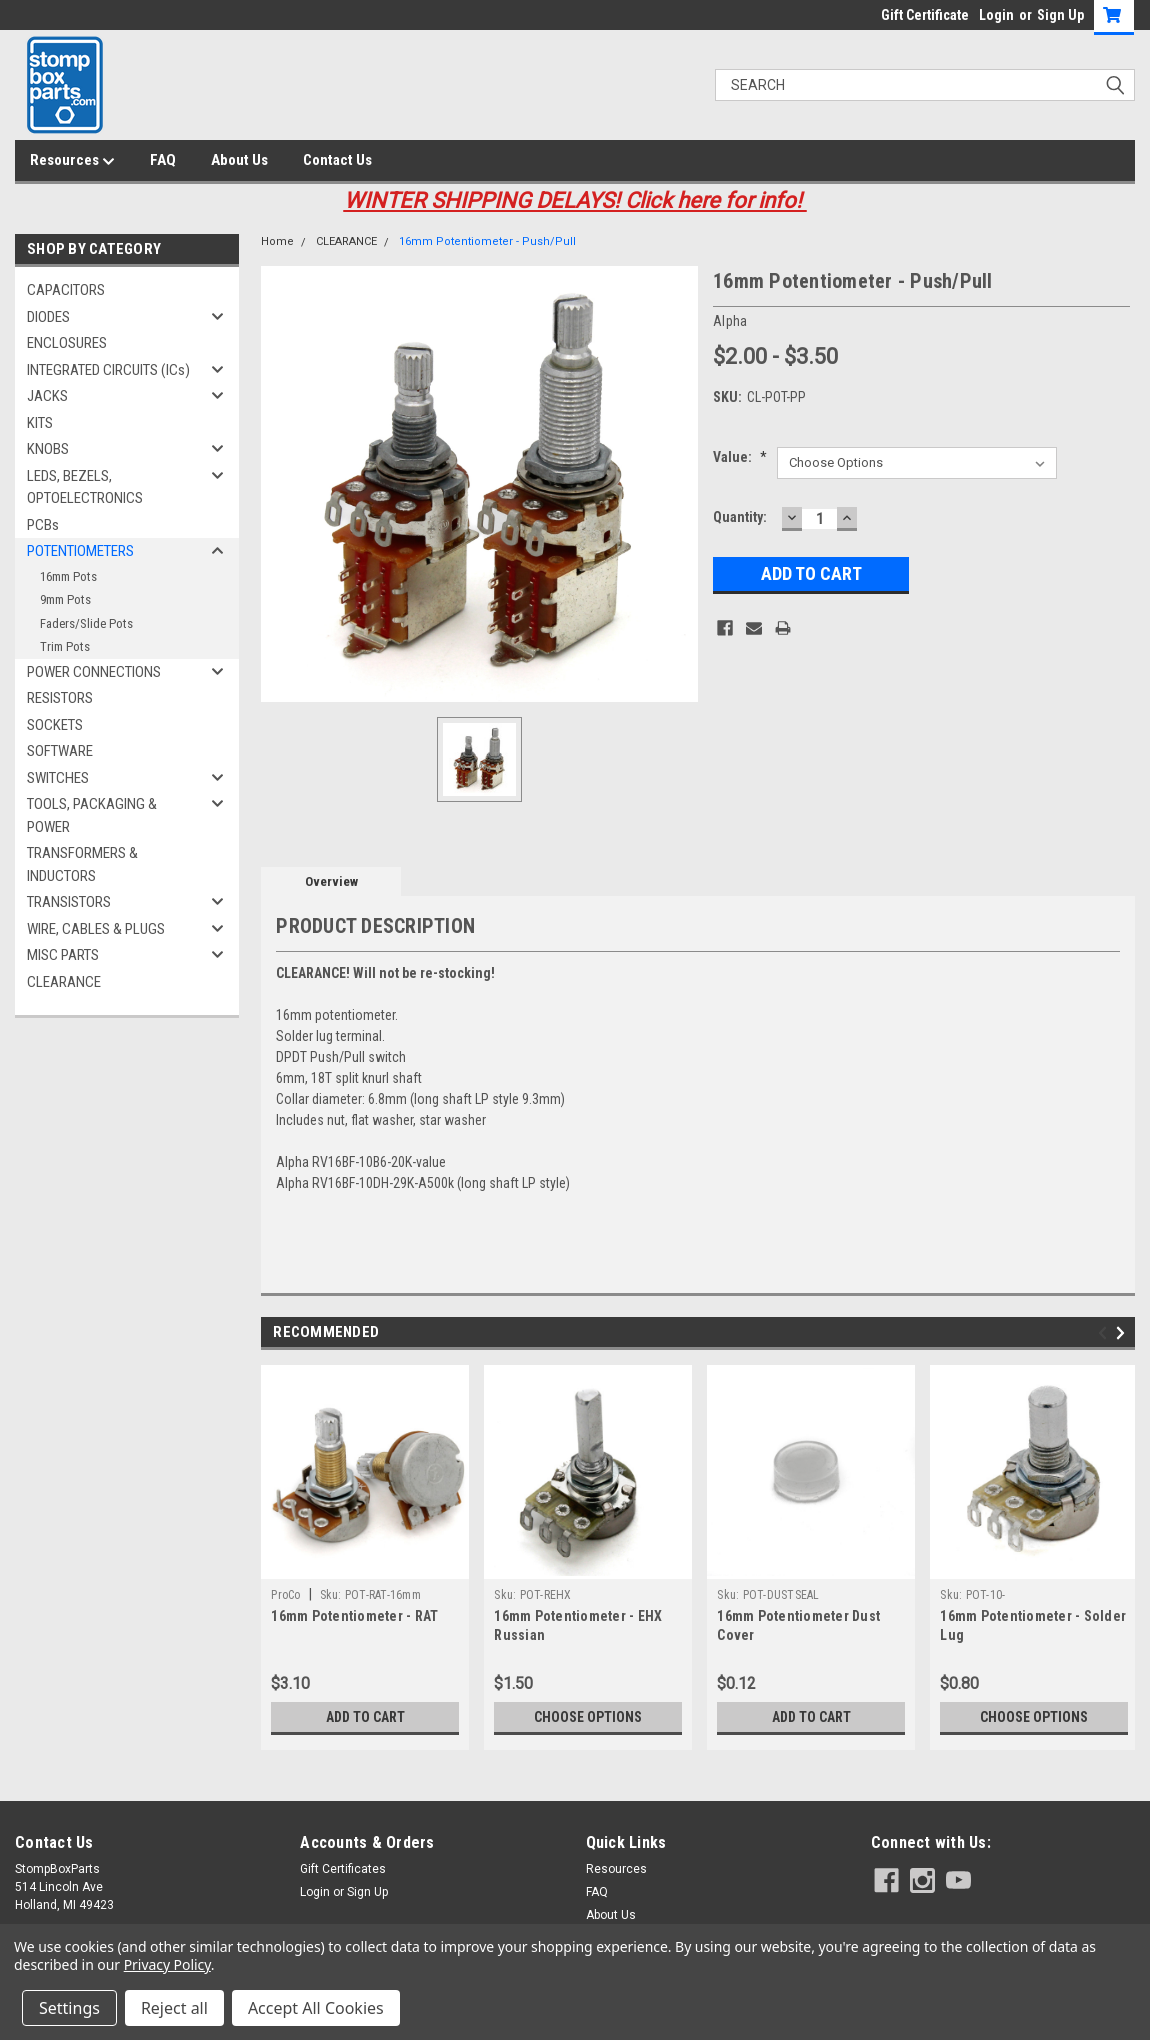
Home (277, 241)
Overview (331, 881)
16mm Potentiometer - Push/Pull (487, 241)
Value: (740, 457)
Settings (69, 2008)
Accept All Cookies (316, 2008)
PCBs (43, 525)
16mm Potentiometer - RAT (354, 1616)
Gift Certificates (343, 1869)
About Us (239, 160)
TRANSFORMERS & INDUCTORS (82, 864)
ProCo (285, 1595)
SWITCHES (58, 778)
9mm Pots (65, 599)
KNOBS (48, 449)
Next (1123, 1332)
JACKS (47, 396)
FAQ (163, 160)
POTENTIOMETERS (80, 551)
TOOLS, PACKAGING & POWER (92, 815)
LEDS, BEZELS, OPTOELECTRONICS (85, 487)
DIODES (48, 317)
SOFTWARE (60, 751)
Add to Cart (365, 1717)
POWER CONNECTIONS (94, 672)
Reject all (174, 2008)
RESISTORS (60, 698)
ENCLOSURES (67, 343)
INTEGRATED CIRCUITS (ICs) (108, 370)
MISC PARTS (63, 955)
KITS (40, 423)
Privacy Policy (167, 1964)
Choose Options (588, 1717)
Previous (1105, 1332)
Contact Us (337, 160)
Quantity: (740, 517)
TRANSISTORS (69, 902)
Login (996, 15)
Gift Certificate (925, 15)
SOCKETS (55, 725)
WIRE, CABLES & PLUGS (96, 929)
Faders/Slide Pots (86, 623)
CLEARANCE (64, 982)
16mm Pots (68, 576)
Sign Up (1060, 15)
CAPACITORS (66, 290)
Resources (72, 161)
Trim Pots (65, 646)
